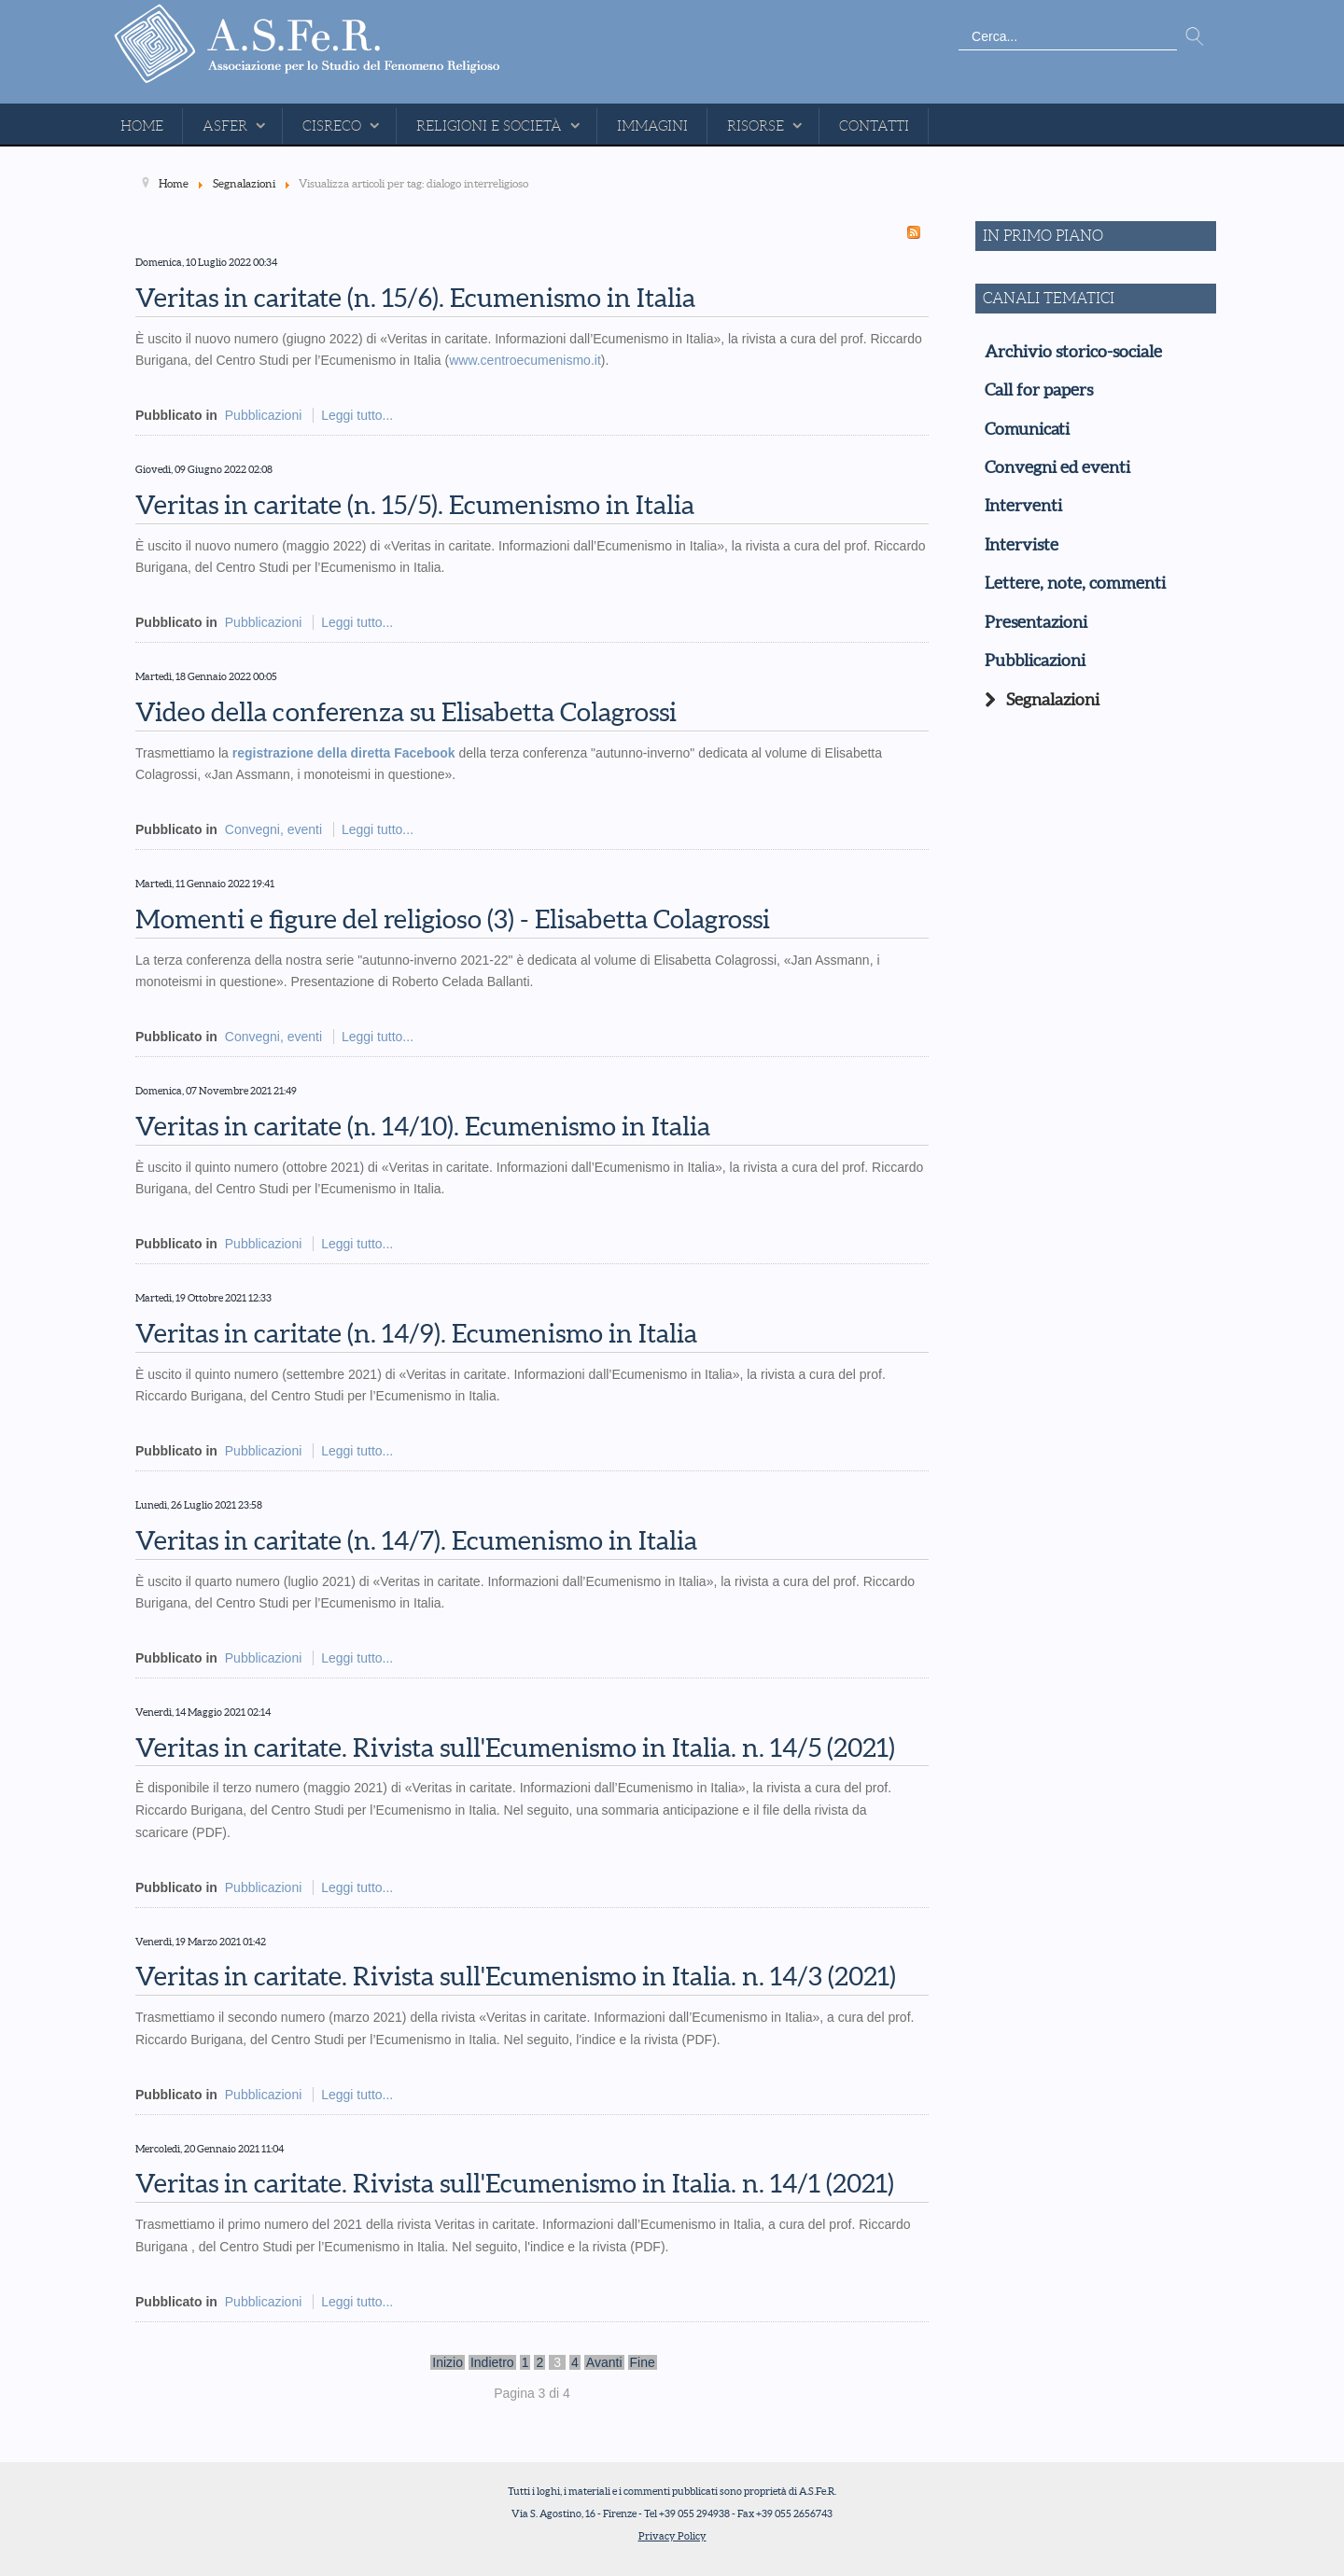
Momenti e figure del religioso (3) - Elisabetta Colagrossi (452, 919)
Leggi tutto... (357, 415)
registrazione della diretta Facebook (343, 752)
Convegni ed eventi (1057, 467)
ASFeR (225, 125)
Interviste (1021, 545)
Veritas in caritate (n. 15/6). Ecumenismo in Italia (415, 298)
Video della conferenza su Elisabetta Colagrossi (406, 712)
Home (141, 125)
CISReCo (331, 125)
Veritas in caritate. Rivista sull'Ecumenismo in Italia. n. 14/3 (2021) (515, 1976)
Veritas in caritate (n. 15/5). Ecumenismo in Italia (414, 505)
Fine (642, 2362)
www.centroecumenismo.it (525, 360)
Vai (1195, 37)
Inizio (447, 2362)
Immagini (652, 125)
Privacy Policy (672, 2535)
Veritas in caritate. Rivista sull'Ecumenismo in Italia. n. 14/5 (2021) (515, 1747)
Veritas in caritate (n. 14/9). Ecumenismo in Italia (416, 1333)
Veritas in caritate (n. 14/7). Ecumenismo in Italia (416, 1540)
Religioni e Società (489, 125)
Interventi (1023, 505)
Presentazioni (1036, 622)
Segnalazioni (1052, 699)
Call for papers (1039, 390)
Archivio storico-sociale (1073, 351)
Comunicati (1027, 429)
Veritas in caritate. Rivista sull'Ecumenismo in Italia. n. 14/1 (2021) (514, 2183)
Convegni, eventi (273, 829)
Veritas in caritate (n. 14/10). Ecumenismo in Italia (422, 1126)
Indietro (492, 2362)
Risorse (755, 125)
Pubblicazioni (263, 415)
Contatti (874, 125)
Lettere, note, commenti (1075, 583)
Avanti (604, 2362)
